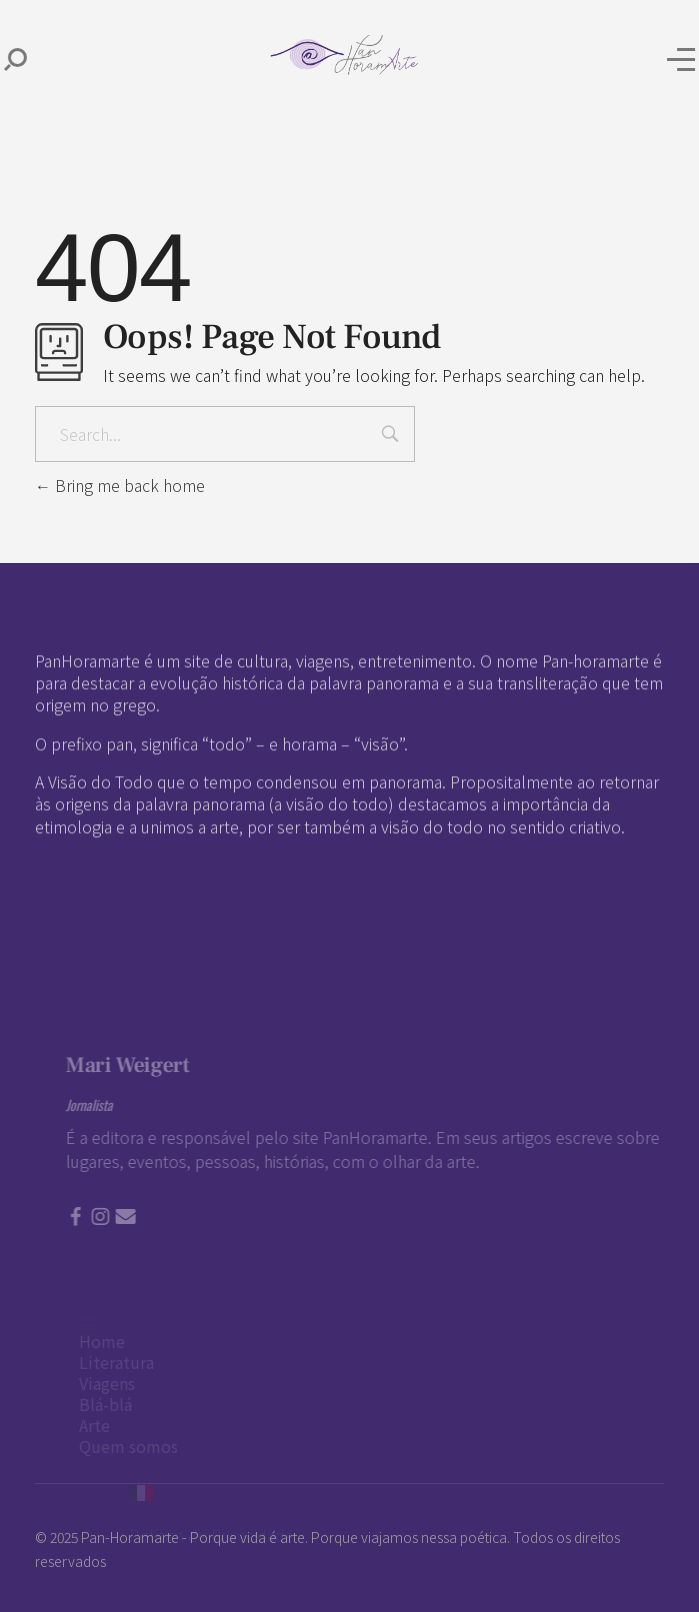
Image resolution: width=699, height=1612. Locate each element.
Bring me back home (120, 485)
